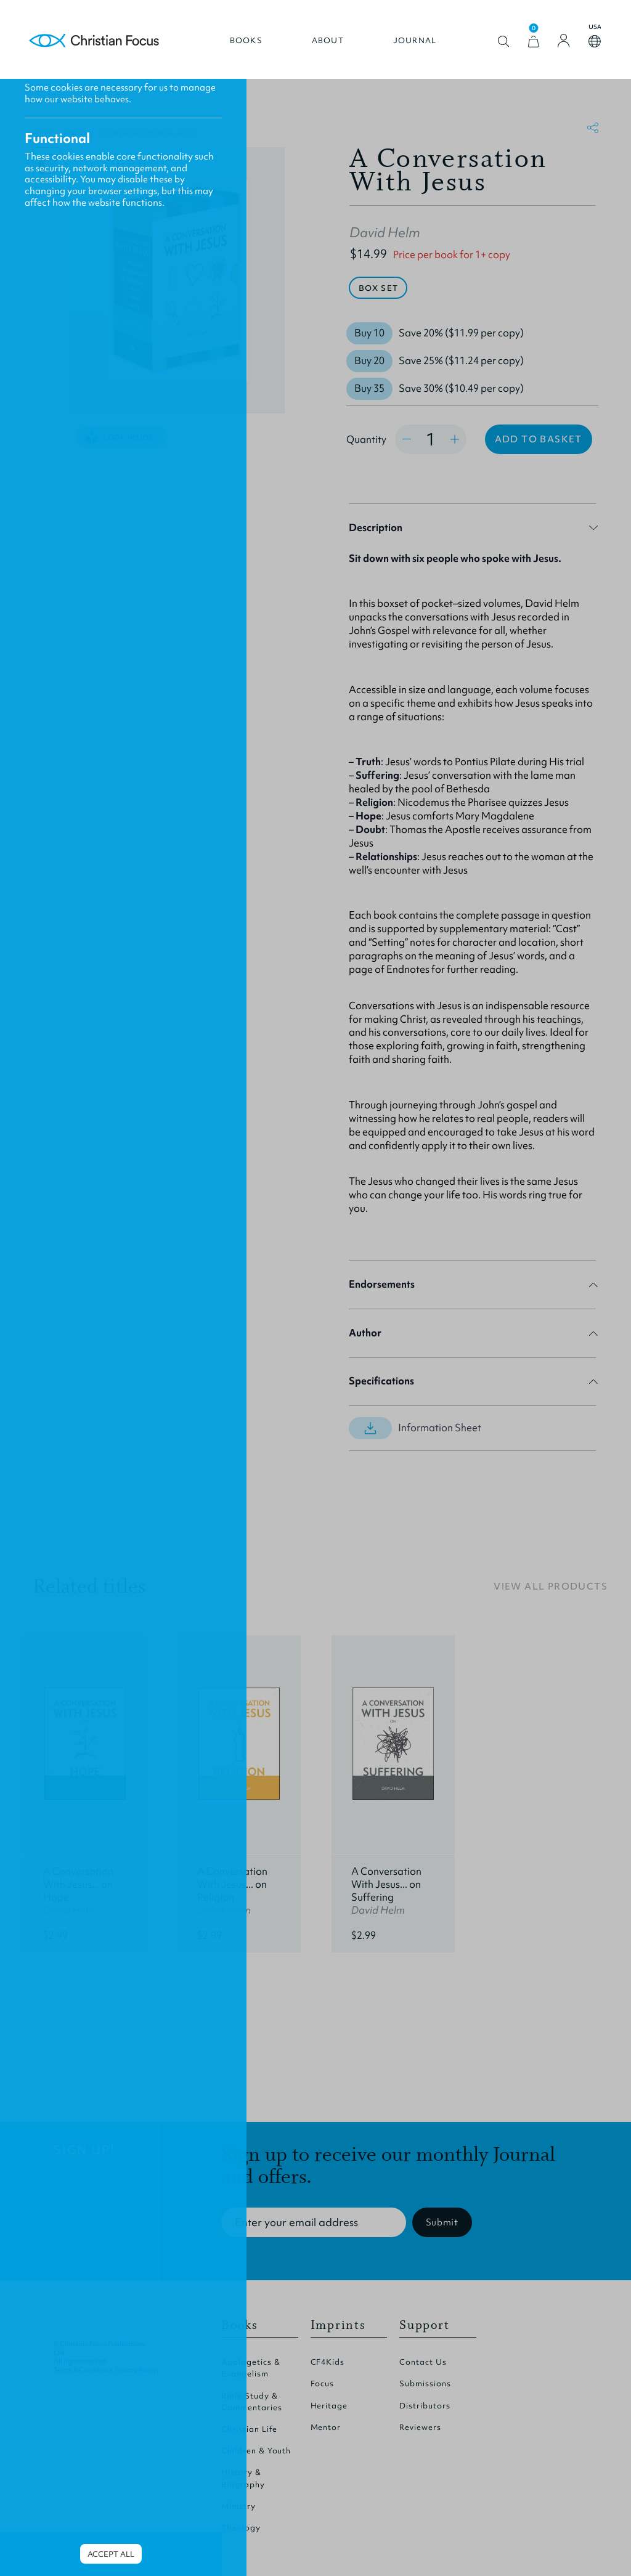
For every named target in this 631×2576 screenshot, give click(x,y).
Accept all (111, 2554)
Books (245, 41)
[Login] (563, 41)
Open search (503, 42)
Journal (414, 41)
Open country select (594, 42)
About (327, 41)
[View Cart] (533, 42)
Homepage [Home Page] (95, 42)
